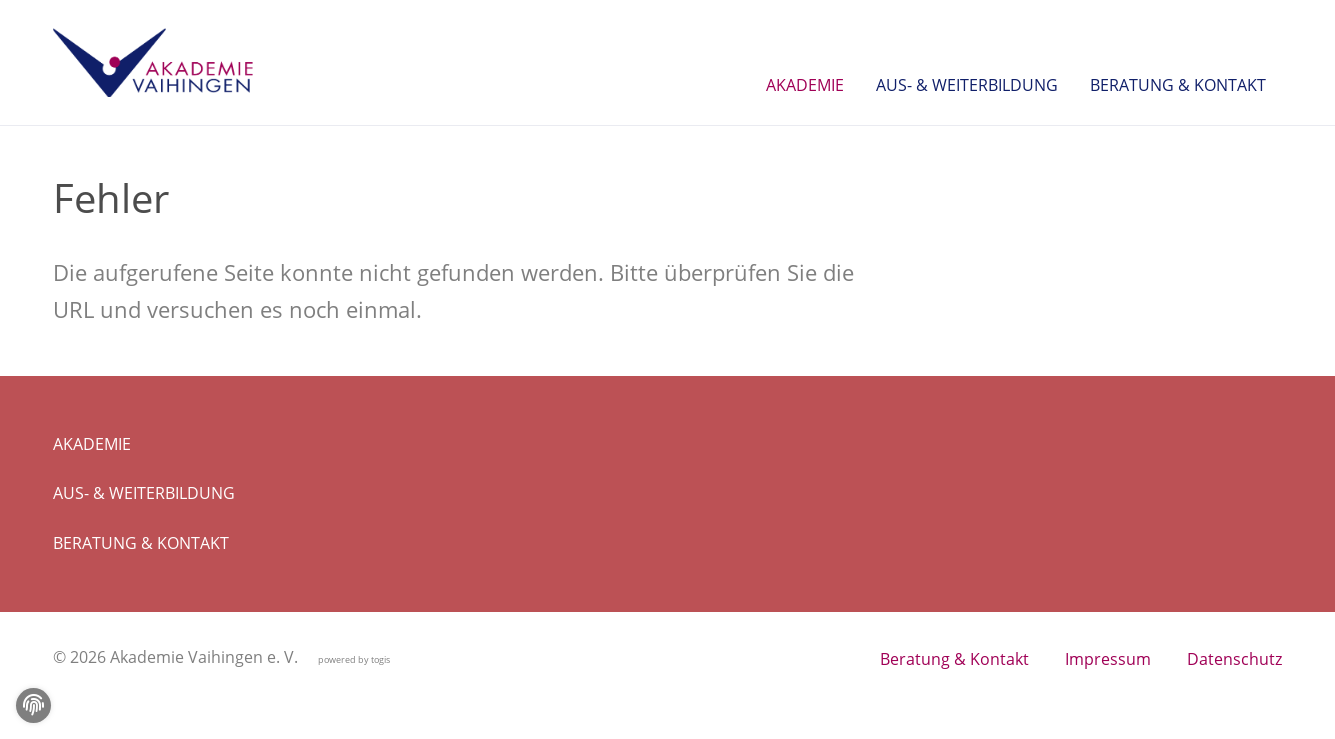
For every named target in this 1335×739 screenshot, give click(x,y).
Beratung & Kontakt (141, 543)
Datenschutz (1234, 659)
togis (380, 659)
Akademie (92, 444)
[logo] (153, 63)
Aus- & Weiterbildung (144, 493)
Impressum (1108, 659)
